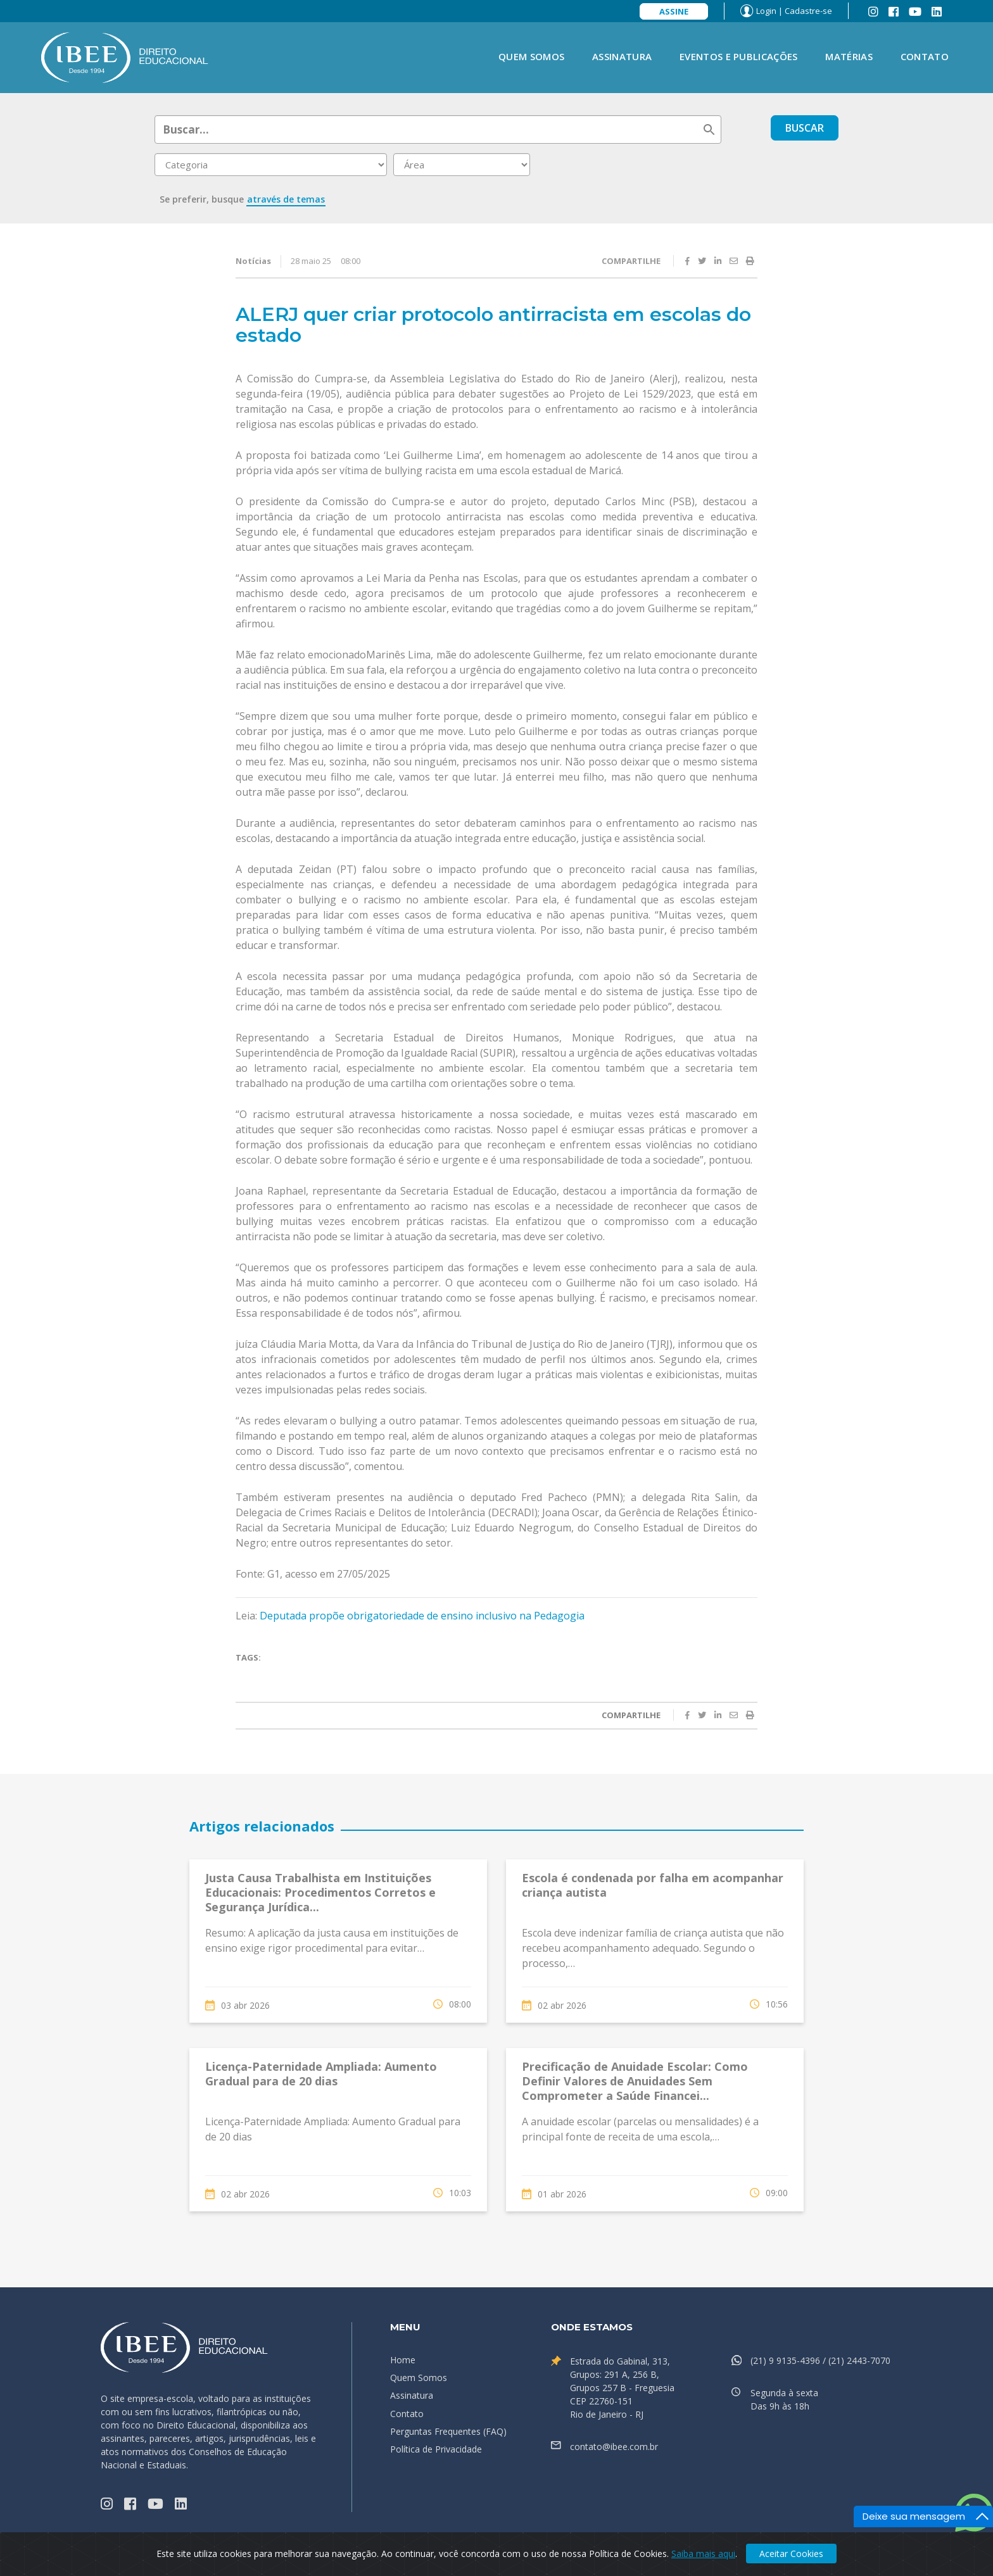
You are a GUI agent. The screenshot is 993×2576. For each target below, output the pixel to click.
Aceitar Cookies (791, 2554)
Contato (925, 56)
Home (402, 2360)
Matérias (848, 56)
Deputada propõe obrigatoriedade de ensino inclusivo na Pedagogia (421, 1616)
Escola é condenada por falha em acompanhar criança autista (652, 1885)
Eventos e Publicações (738, 56)
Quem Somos (531, 56)
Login (766, 10)
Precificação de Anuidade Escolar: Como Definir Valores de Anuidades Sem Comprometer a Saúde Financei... (635, 2081)
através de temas (286, 199)
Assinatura (622, 56)
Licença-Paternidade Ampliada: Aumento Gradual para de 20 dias (321, 2074)
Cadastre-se (808, 10)
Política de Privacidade (436, 2449)
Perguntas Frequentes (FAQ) (448, 2431)
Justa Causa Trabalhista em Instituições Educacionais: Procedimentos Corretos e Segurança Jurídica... (320, 1892)
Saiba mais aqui (703, 2554)
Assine (673, 11)
